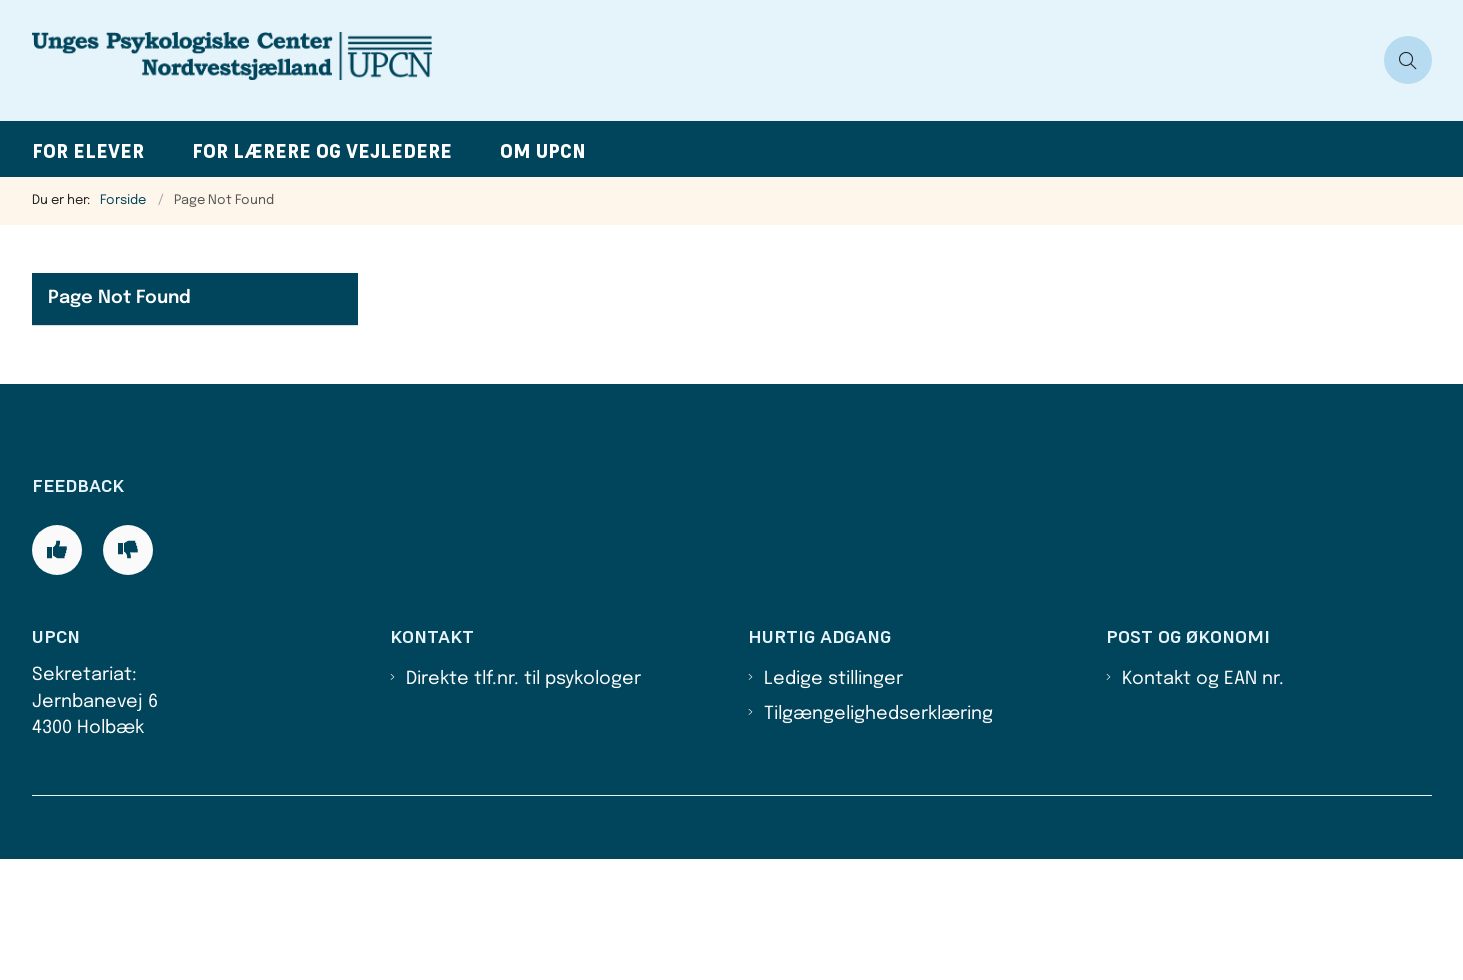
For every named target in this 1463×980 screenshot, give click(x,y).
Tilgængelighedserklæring (878, 834)
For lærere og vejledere (322, 151)
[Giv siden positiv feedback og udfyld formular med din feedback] (57, 670)
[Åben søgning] (1408, 60)
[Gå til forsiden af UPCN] (702, 60)
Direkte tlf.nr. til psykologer (523, 800)
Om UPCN (543, 151)
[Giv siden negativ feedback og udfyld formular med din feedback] (128, 670)
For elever (88, 151)
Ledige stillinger (833, 800)
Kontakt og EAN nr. (1203, 800)
